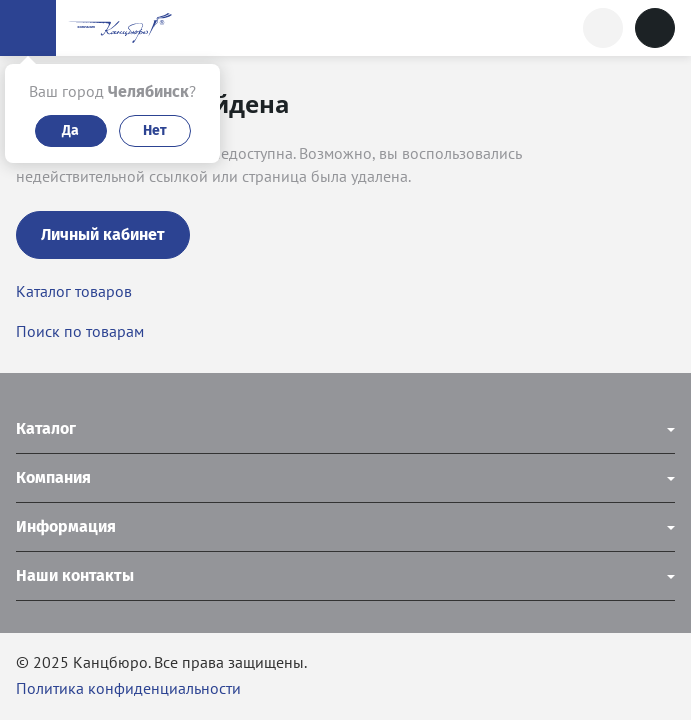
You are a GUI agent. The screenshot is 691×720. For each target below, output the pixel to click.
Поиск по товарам (80, 331)
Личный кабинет (103, 234)
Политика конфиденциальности (128, 688)
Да (70, 130)
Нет (155, 130)
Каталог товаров (74, 291)
